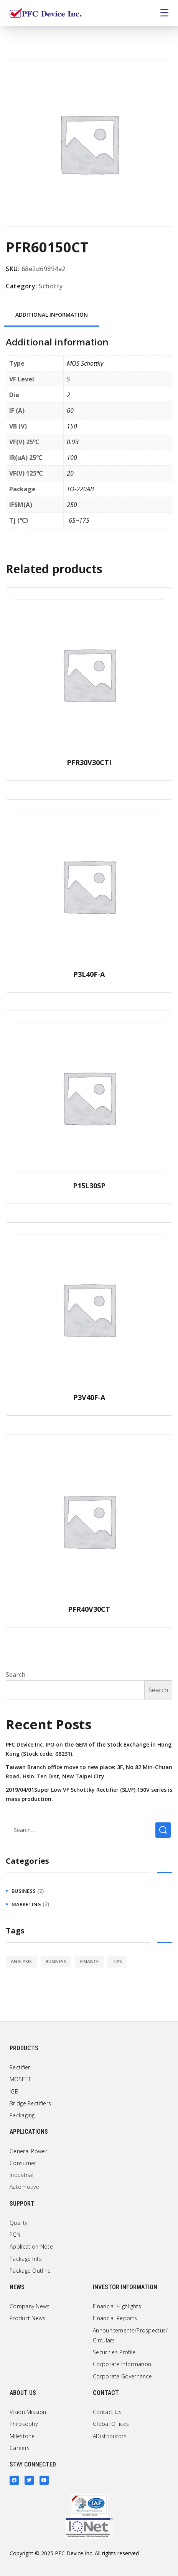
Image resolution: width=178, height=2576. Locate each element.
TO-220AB (80, 489)
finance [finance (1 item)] (89, 1961)
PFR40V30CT (89, 1609)
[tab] (51, 315)
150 (72, 426)
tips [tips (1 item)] (117, 1961)
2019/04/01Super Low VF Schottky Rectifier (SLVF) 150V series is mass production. (89, 1794)
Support (22, 2203)
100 (72, 457)
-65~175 (78, 520)
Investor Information (125, 2287)
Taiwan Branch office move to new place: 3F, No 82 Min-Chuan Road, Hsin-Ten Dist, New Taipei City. (89, 1771)
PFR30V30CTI (89, 762)
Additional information (51, 314)
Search (15, 1674)
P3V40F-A (89, 1397)
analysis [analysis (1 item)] (21, 1961)
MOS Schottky (85, 363)
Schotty (51, 286)
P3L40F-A (89, 974)
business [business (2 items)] (56, 1961)
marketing (26, 1904)
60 (70, 410)
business (24, 1890)
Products (24, 2048)
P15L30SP (89, 1185)
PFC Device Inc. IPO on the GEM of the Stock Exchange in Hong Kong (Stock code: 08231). (88, 1749)
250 (72, 504)
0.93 (73, 442)
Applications (29, 2131)
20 (70, 473)
